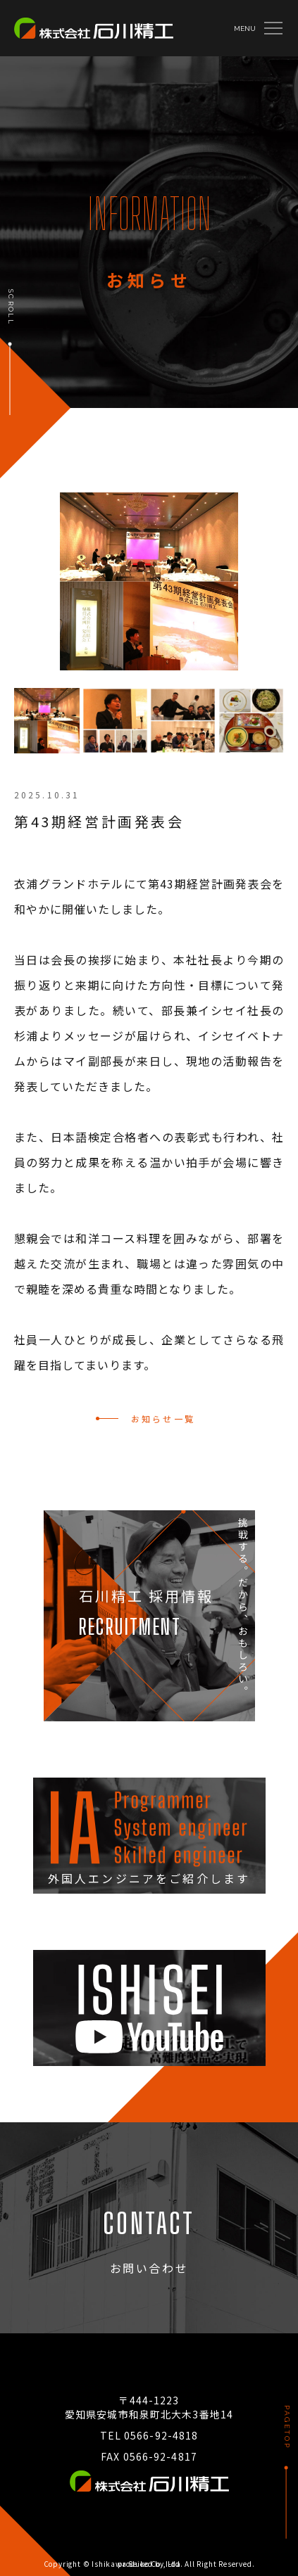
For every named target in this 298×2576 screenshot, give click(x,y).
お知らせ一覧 (163, 1418)
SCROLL (11, 307)
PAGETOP (287, 2427)
